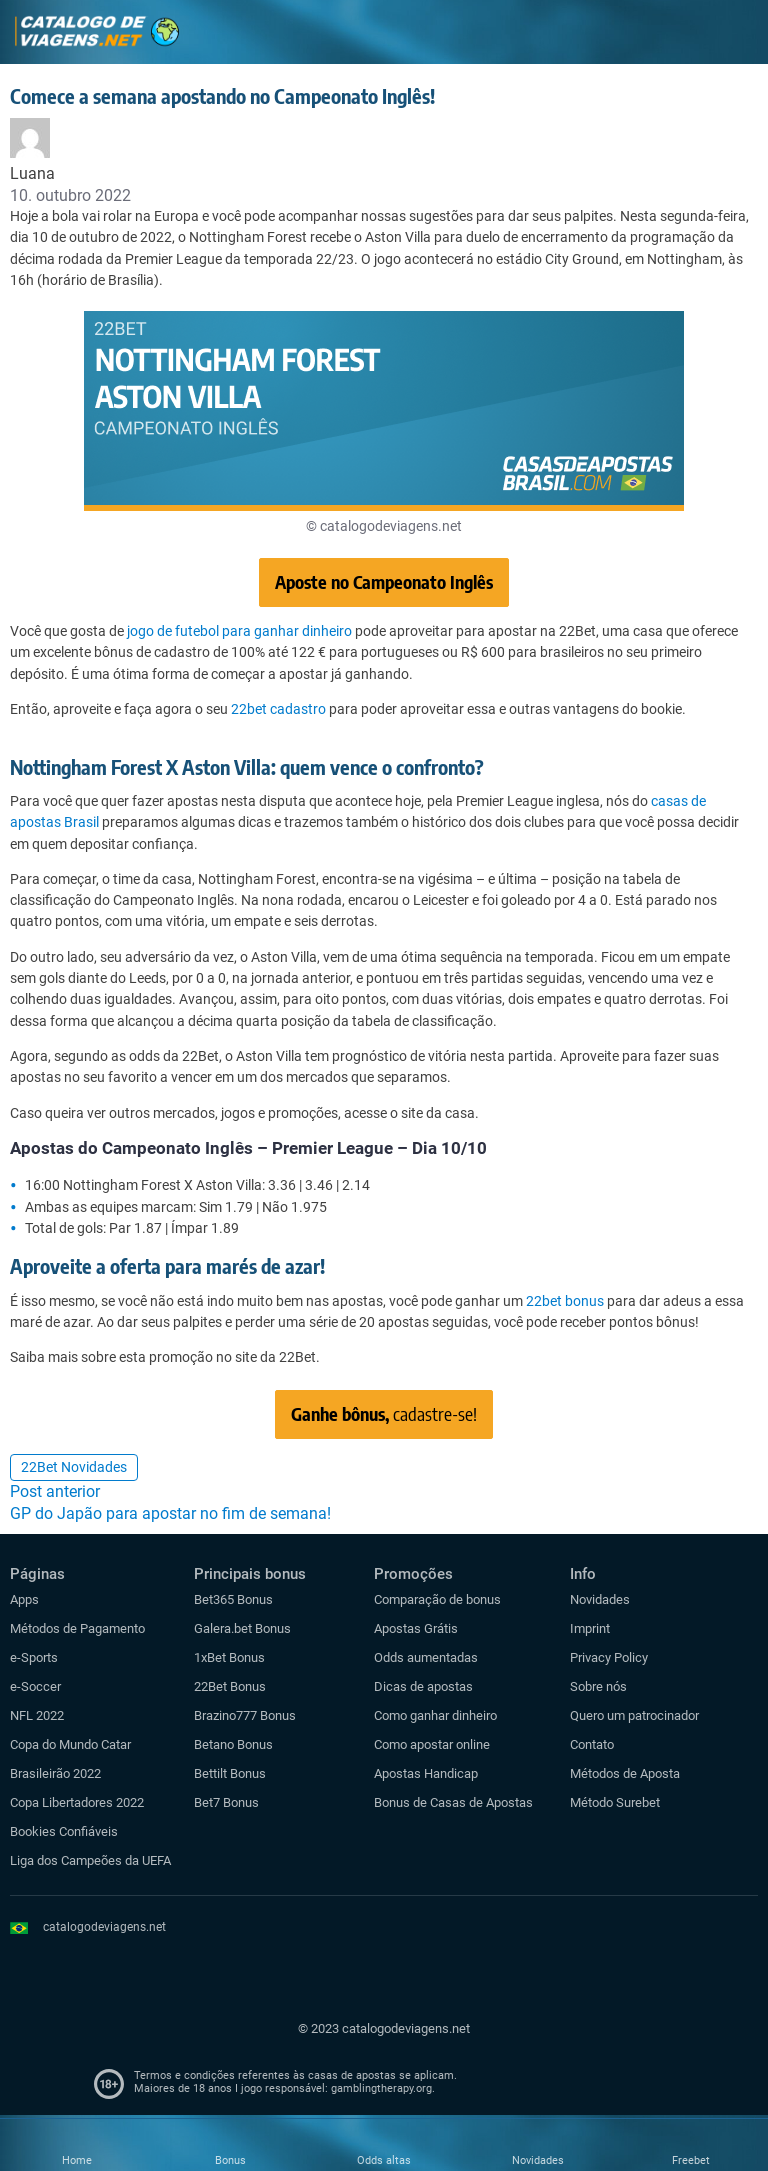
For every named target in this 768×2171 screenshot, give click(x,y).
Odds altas (384, 2160)
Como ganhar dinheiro (435, 1715)
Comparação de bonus (437, 1599)
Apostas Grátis (416, 1628)
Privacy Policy (609, 1657)
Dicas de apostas (423, 1686)
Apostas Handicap (426, 1773)
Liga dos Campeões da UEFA (90, 1860)
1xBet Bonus (229, 1657)
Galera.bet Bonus (242, 1628)
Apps (24, 1599)
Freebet (691, 2160)
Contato (592, 1744)
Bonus (230, 2160)
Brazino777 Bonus (245, 1715)
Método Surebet (615, 1802)
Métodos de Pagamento (77, 1628)
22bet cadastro (278, 709)
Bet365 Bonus (233, 1599)
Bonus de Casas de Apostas (453, 1802)
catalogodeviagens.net (104, 1927)
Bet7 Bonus (226, 1802)
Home (77, 2160)
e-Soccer (35, 1686)
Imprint (590, 1628)
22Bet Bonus (230, 1686)
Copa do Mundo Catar (70, 1744)
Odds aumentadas (426, 1657)
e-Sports (34, 1657)
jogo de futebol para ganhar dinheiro (239, 631)
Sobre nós (598, 1686)
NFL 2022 (37, 1715)
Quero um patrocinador (634, 1715)
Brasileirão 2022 (55, 1773)
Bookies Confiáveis (64, 1831)
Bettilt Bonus (230, 1773)
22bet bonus (565, 1301)
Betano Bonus (233, 1744)
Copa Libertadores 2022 (77, 1802)
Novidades (600, 1599)
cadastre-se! (384, 1413)
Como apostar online (432, 1744)
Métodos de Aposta (625, 1773)
